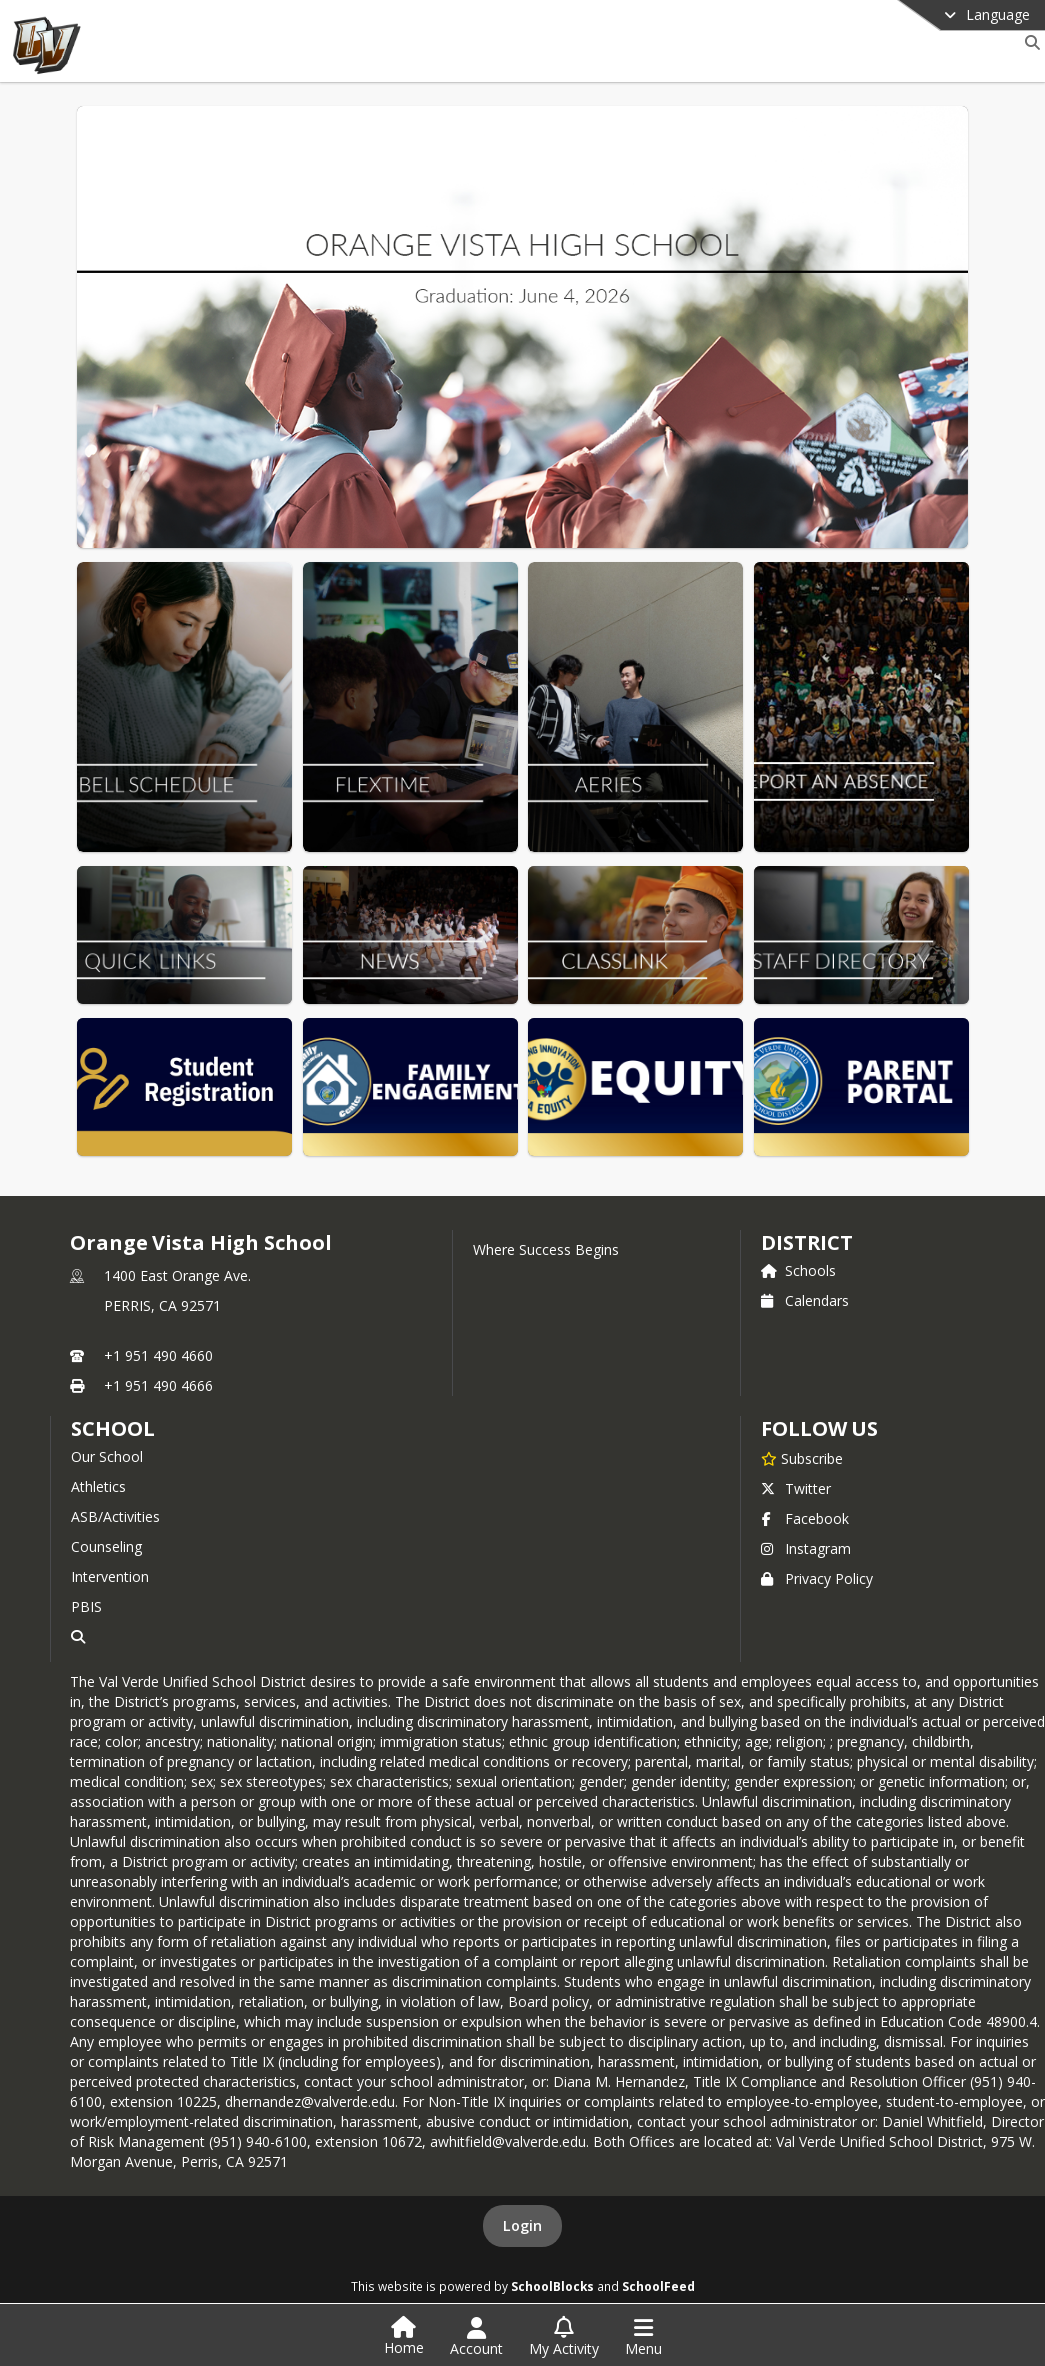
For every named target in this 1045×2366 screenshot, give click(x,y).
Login (522, 2225)
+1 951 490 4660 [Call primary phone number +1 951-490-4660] (158, 1355)
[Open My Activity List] (564, 2337)
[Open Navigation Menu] (643, 2337)
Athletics (98, 1486)
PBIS (86, 1606)
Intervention (110, 1576)
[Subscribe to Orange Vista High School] (802, 1458)
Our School (107, 1456)
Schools (798, 1270)
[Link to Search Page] (1028, 42)
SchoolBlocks (552, 2286)
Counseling (106, 1546)
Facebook (805, 1518)
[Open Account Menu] (476, 2337)
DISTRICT (807, 1242)
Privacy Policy (817, 1578)
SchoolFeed (658, 2286)
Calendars (805, 1300)
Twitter (796, 1488)
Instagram (806, 1548)
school (112, 1428)
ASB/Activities (115, 1516)
